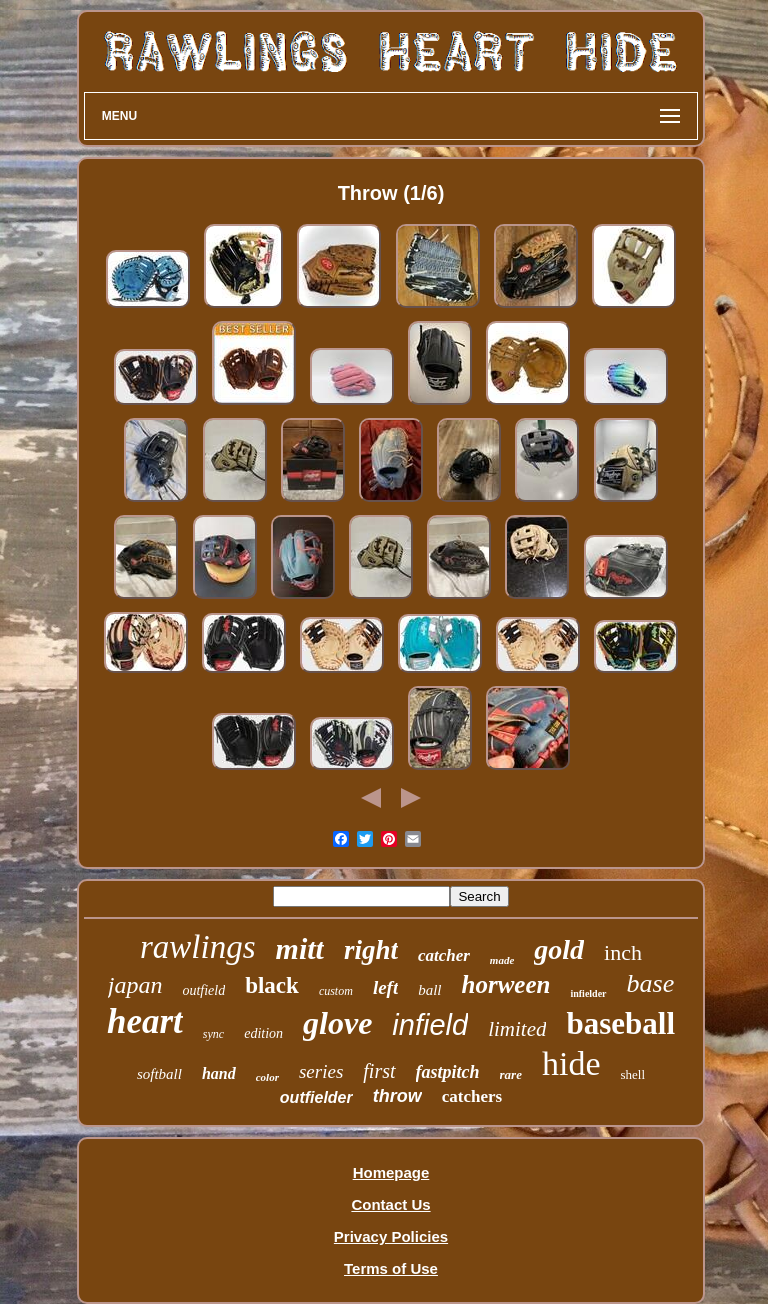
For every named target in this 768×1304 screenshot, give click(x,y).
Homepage (391, 1172)
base (651, 983)
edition (263, 1033)
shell (633, 1074)
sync (213, 1034)
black (272, 985)
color (267, 1077)
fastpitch (448, 1072)
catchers (472, 1096)
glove (337, 1023)
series (321, 1071)
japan (135, 985)
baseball (620, 1023)
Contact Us (390, 1204)
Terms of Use (391, 1268)
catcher (444, 955)
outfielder (316, 1097)
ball (429, 990)
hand (219, 1073)
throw (397, 1096)
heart (145, 1021)
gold (559, 949)
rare (511, 1074)
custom (336, 991)
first (379, 1071)
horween (506, 984)
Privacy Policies (391, 1236)
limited (517, 1029)
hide (571, 1063)
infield (430, 1025)
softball (159, 1074)
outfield (203, 990)
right (371, 950)
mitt (300, 948)
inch (623, 952)
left (385, 987)
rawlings (198, 947)
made (502, 960)
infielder (588, 993)
